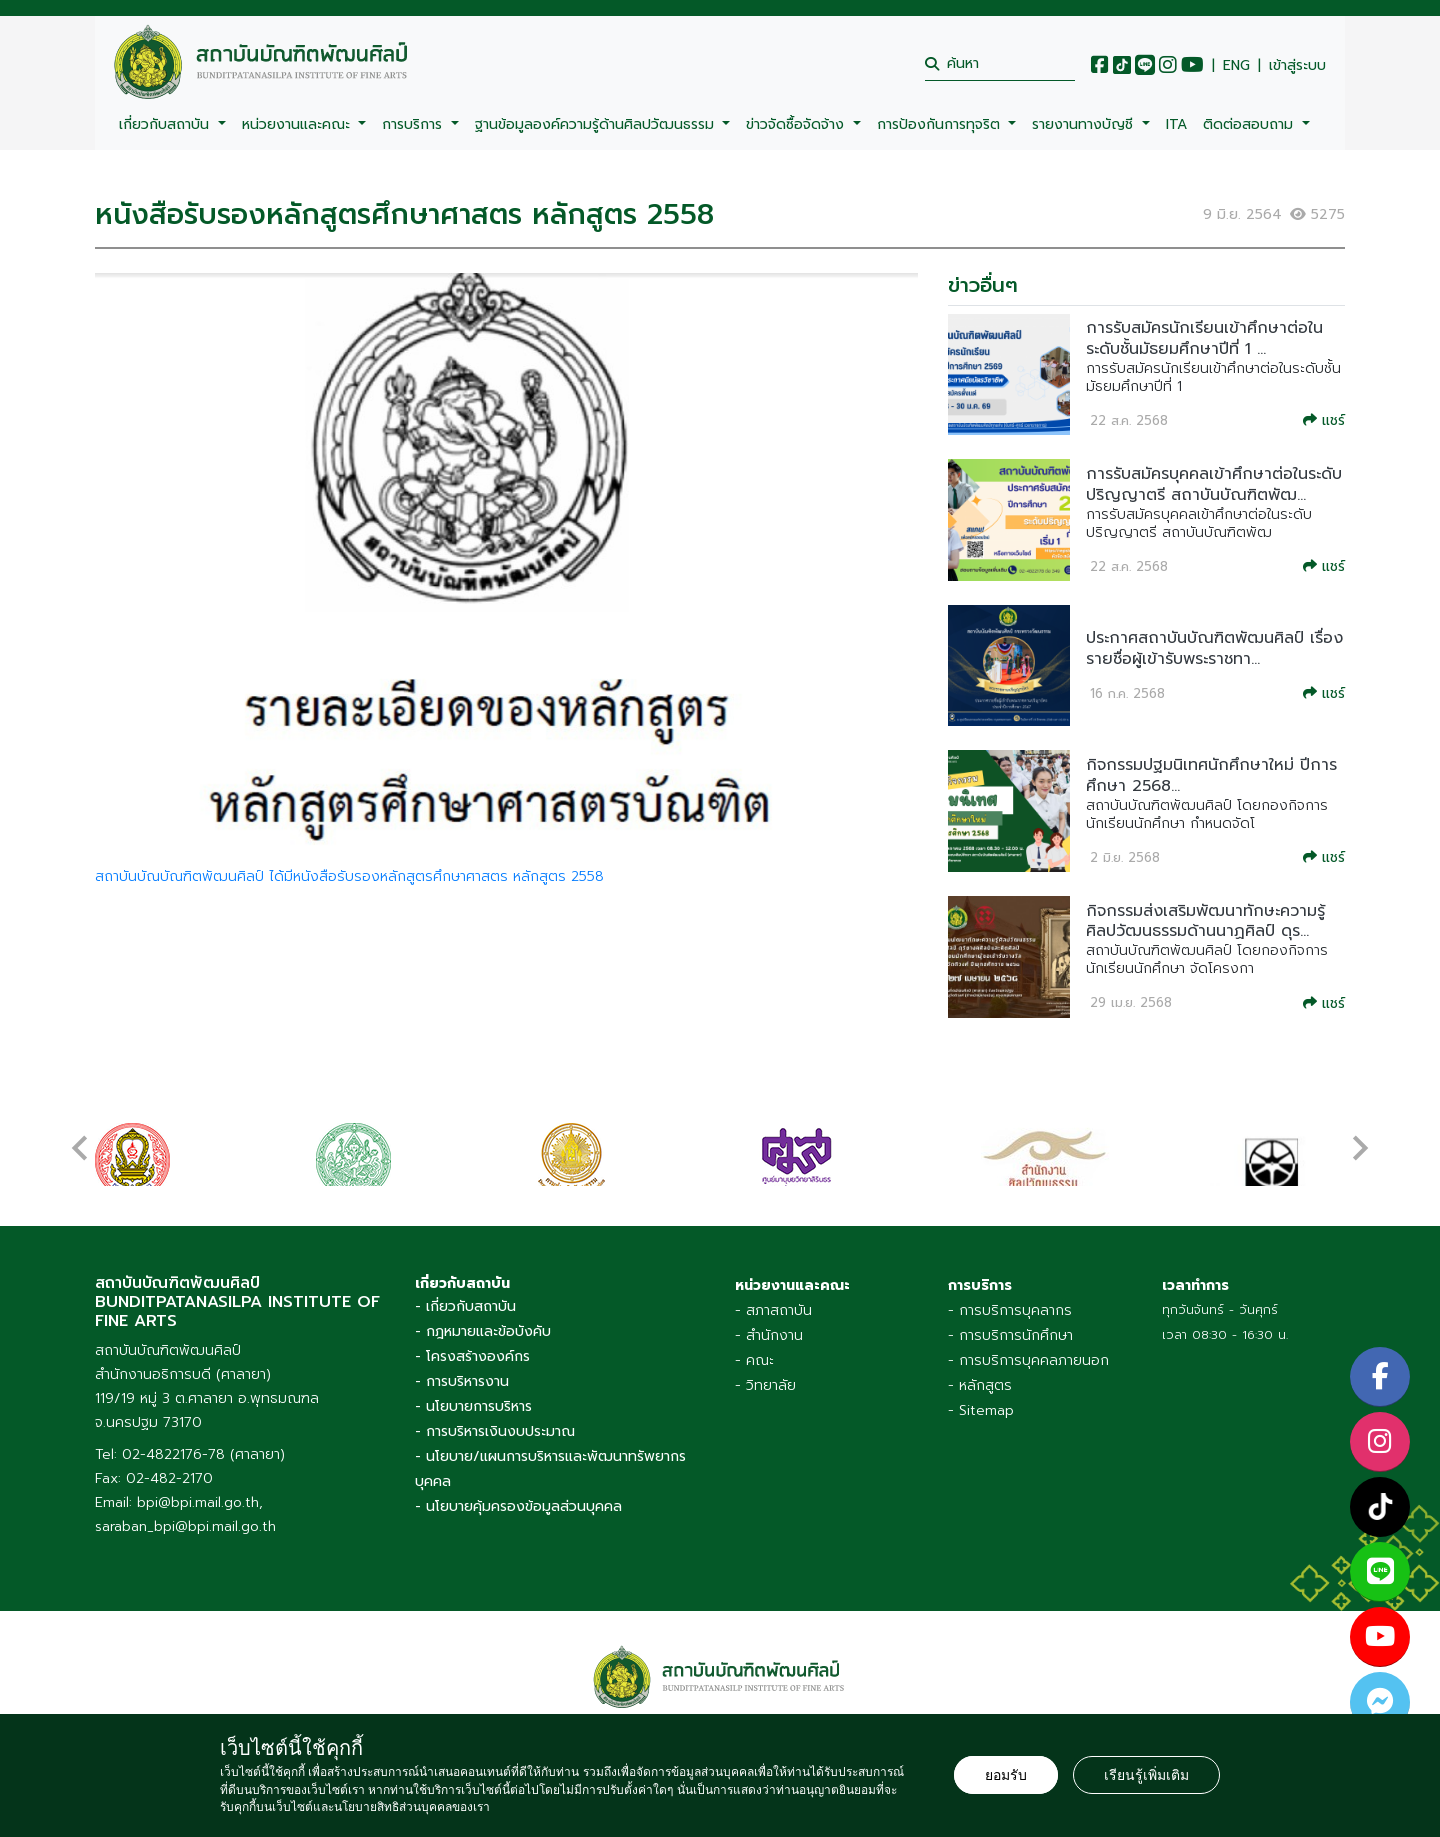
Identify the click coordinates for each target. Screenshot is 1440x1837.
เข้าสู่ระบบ (1297, 66)
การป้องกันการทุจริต (941, 124)
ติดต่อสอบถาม (1250, 124)
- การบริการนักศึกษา (1010, 1335)
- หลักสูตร (980, 1385)
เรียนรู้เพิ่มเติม (1146, 1775)
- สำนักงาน (769, 1335)
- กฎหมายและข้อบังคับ (483, 1331)
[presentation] (80, 1138)
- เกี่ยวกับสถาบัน (465, 1306)
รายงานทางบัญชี (1085, 124)
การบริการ (414, 124)
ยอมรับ (1006, 1775)
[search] (1000, 63)
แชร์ (1324, 420)
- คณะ (754, 1360)
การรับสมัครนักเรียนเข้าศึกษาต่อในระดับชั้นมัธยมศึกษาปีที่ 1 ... (1204, 338)
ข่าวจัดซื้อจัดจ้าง (797, 124)
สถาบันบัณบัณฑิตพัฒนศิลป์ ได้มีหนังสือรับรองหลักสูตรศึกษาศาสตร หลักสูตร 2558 (349, 876)
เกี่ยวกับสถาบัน (166, 124)
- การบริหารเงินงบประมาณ (495, 1431)
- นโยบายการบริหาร (473, 1406)
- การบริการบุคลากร (1010, 1310)
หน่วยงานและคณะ (298, 124)
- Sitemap (981, 1410)
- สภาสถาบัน (773, 1310)
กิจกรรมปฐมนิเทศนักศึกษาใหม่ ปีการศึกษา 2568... (1211, 775)
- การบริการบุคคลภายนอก (1028, 1360)
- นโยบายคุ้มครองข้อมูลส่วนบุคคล (518, 1506)
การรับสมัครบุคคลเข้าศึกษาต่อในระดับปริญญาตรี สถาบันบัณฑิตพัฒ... (1214, 484)
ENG (1236, 66)
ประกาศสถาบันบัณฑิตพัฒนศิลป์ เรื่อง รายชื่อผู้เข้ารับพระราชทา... (1214, 648)
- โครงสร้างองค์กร (472, 1356)
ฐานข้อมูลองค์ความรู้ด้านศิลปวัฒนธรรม (597, 124)
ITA (1176, 124)
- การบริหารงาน (462, 1381)
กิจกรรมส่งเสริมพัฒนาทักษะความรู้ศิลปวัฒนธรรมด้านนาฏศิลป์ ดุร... (1205, 921)
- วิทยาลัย (765, 1385)
